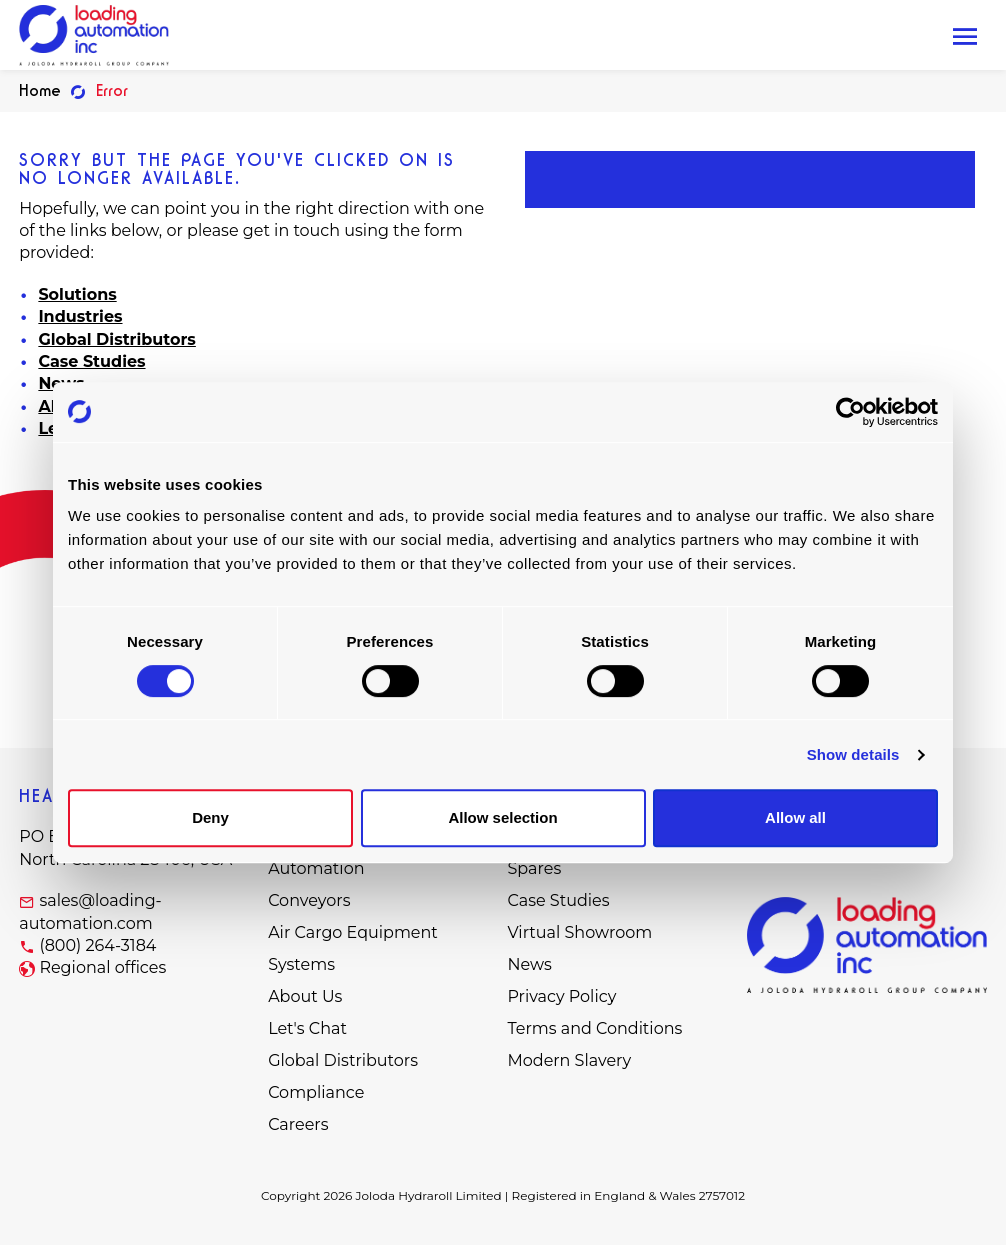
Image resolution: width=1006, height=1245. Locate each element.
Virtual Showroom (579, 932)
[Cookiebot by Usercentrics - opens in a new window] (850, 412)
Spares (534, 868)
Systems (301, 964)
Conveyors (309, 900)
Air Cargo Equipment (353, 932)
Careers (298, 1124)
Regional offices (102, 967)
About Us (305, 996)
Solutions (77, 294)
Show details (853, 754)
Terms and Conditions (594, 1028)
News (529, 964)
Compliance (316, 1092)
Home (40, 90)
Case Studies (91, 361)
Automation (316, 868)
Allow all (795, 817)
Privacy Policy (561, 996)
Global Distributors (116, 339)
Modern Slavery (569, 1060)
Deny (210, 817)
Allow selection (502, 817)
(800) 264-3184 (97, 945)
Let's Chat (307, 1028)
